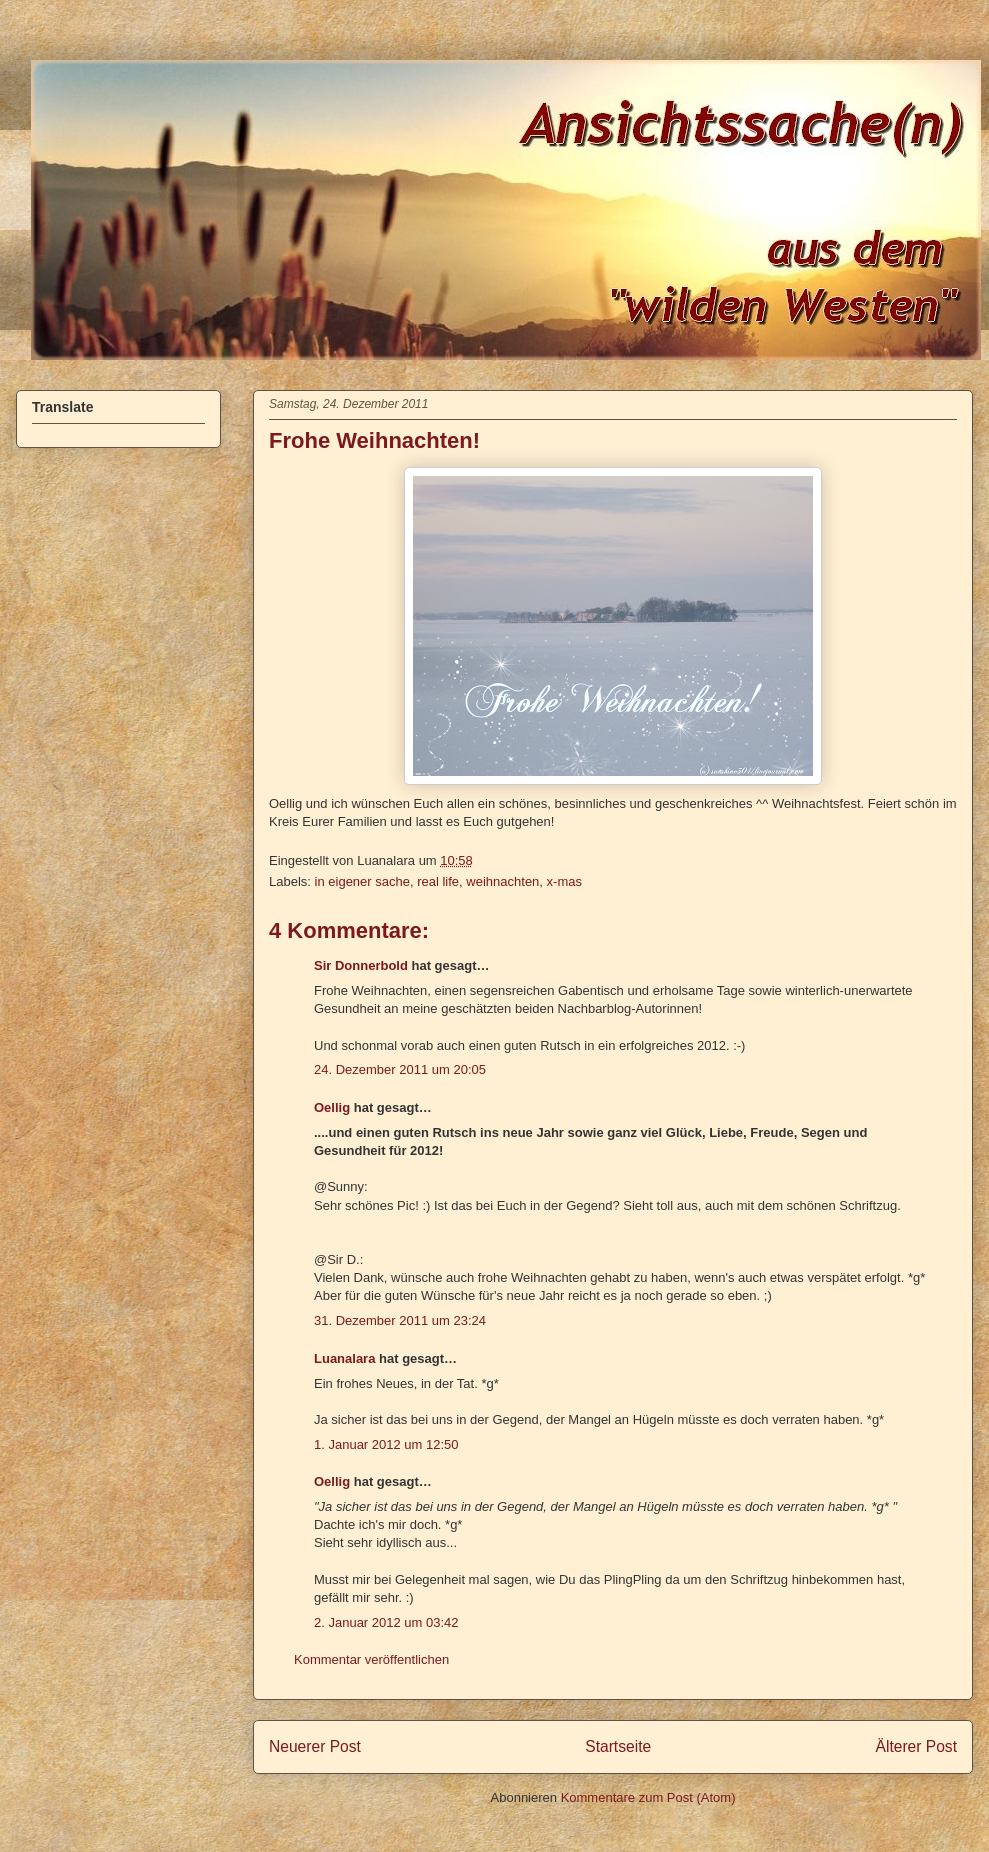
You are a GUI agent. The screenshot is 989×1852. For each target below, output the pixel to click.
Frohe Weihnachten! (374, 440)
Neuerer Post (315, 1746)
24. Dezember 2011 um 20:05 (400, 1069)
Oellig (332, 1107)
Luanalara (344, 1358)
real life (438, 881)
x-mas (564, 881)
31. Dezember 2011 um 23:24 (400, 1320)
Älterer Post (916, 1746)
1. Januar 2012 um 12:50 (386, 1444)
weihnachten (502, 881)
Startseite (618, 1746)
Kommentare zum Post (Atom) (648, 1797)
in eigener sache (362, 881)
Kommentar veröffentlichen (371, 1659)
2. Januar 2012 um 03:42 (386, 1622)
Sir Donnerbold (361, 965)
